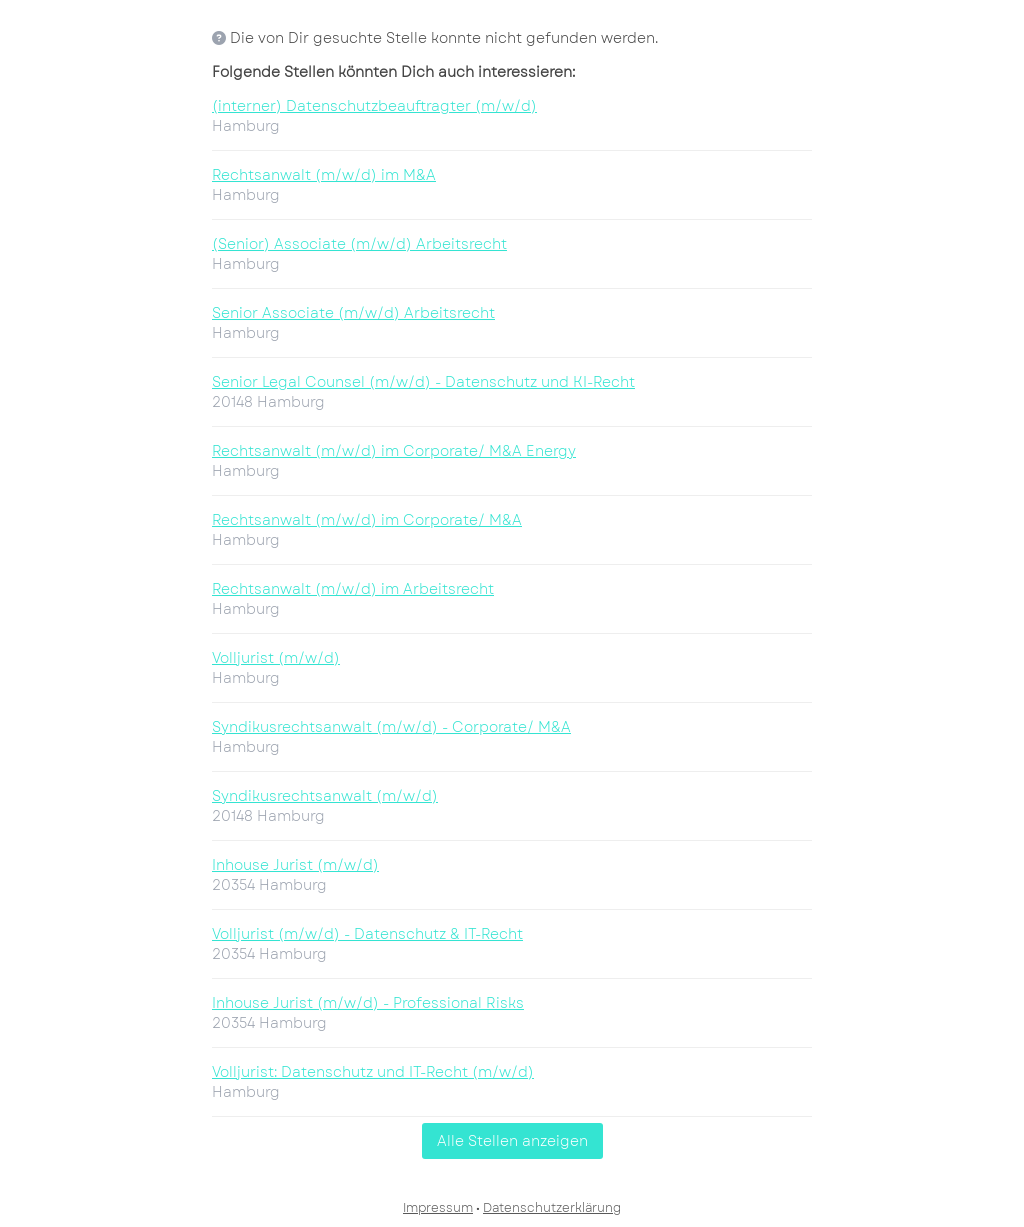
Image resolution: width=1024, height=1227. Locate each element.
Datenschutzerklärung (552, 1208)
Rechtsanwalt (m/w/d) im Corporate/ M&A (367, 520)
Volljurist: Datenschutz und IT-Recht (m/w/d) (373, 1072)
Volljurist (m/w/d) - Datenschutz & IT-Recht (367, 934)
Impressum (438, 1208)
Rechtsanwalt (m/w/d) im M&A (324, 175)
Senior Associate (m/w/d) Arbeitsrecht (353, 313)
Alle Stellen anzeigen (512, 1141)
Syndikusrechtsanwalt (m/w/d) (325, 796)
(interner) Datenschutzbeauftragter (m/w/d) (374, 106)
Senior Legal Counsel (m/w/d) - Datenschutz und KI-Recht (423, 382)
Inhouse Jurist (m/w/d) (295, 865)
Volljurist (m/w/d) (276, 658)
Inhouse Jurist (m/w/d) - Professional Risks (368, 1003)
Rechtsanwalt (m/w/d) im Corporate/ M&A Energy (394, 451)
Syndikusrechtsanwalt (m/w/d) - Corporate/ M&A (391, 727)
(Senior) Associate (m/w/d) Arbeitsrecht (359, 244)
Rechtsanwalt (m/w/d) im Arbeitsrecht (353, 589)
